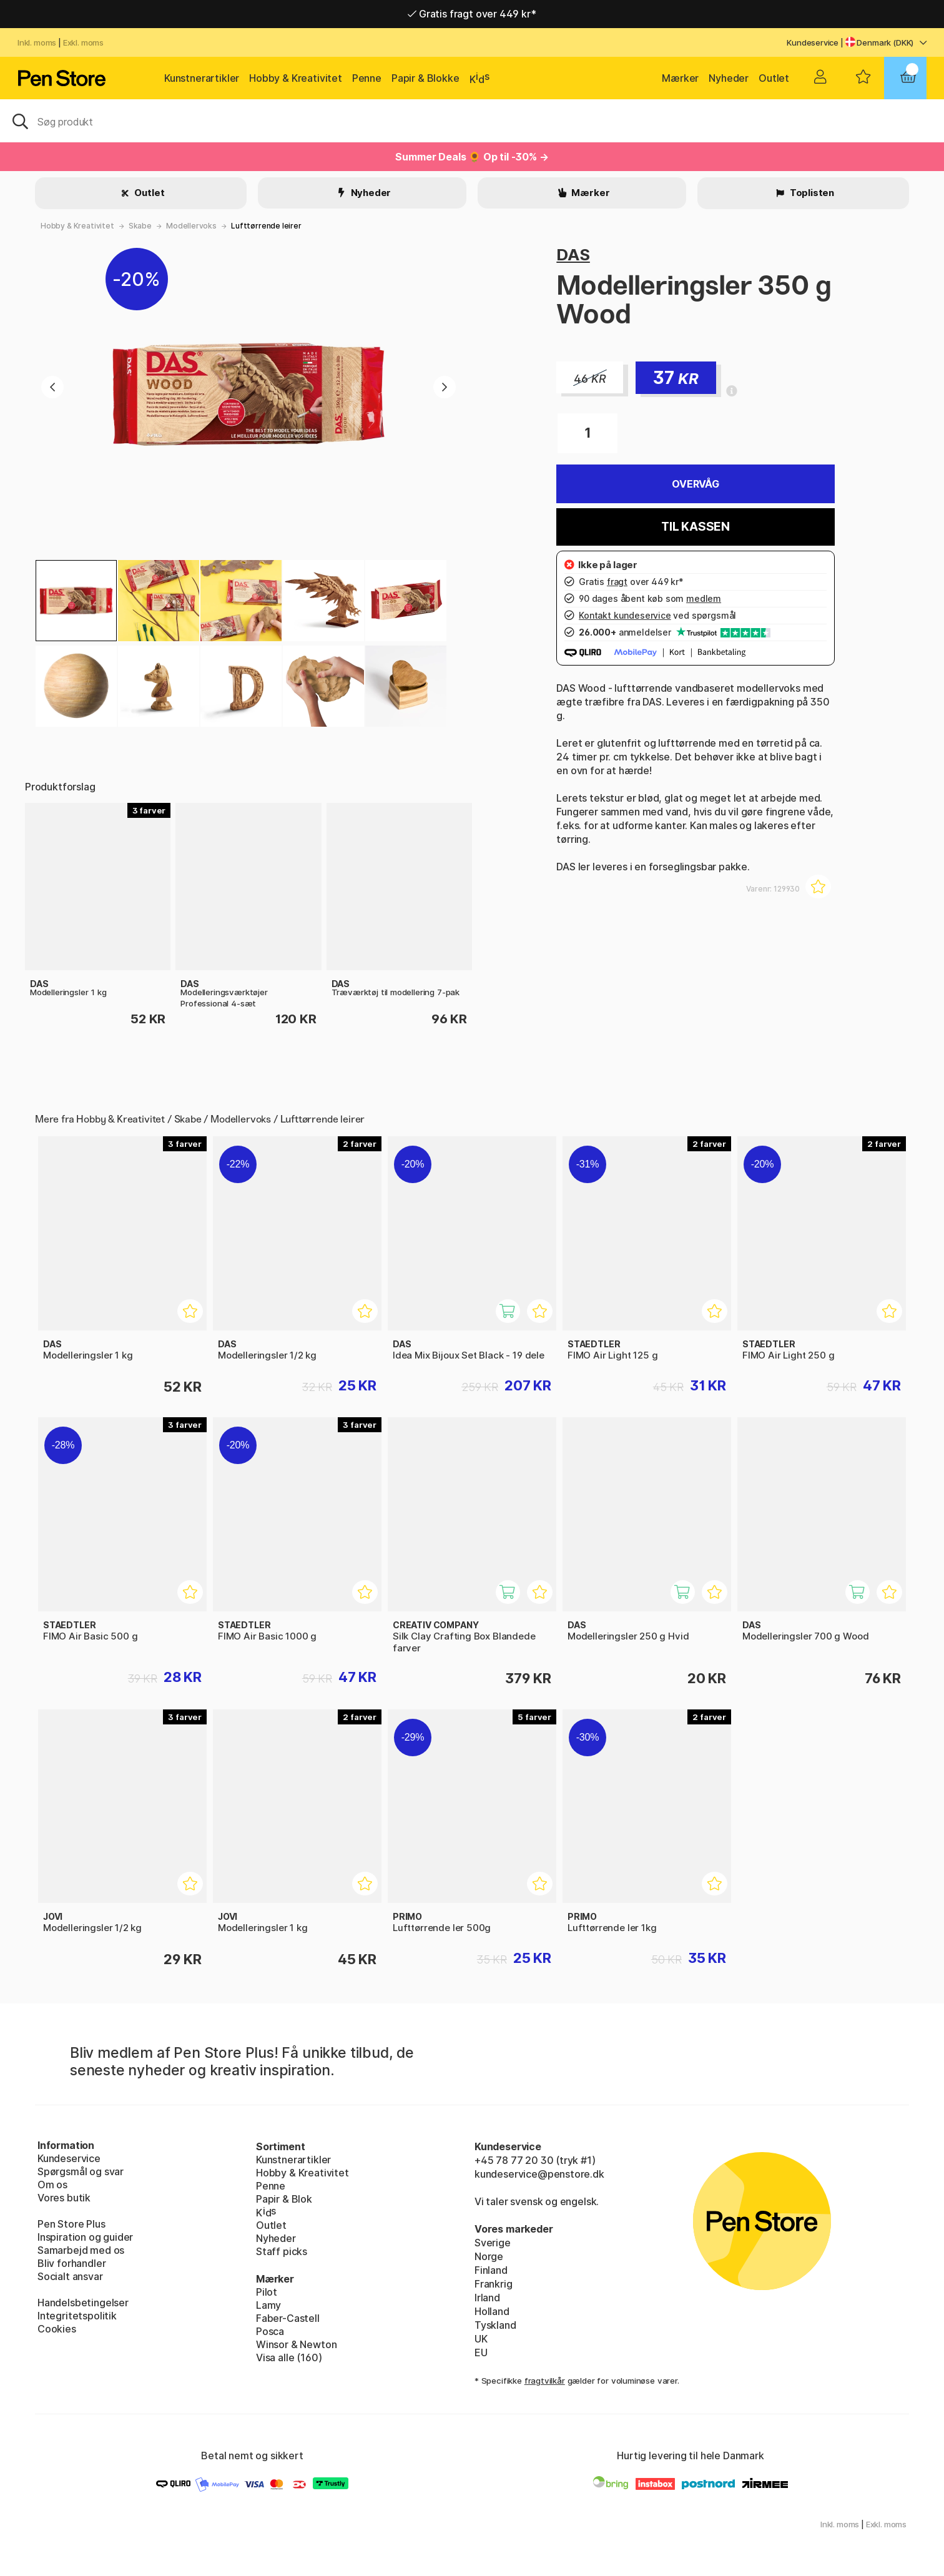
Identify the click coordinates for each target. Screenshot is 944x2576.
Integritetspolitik (77, 2315)
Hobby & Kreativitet (295, 78)
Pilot (266, 2292)
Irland (487, 2297)
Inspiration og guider (85, 2237)
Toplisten (811, 193)
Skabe (140, 225)
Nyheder (729, 78)
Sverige (492, 2242)
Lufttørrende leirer (266, 225)
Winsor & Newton (296, 2344)
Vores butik (64, 2197)
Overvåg (695, 484)
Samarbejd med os (80, 2250)
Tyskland (495, 2325)
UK (481, 2339)
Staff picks (281, 2251)
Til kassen (695, 526)
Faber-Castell (288, 2318)
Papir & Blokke (425, 78)
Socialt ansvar (70, 2276)
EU (481, 2352)
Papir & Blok (284, 2199)
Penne (366, 78)
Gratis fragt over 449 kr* (472, 13)
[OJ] (472, 120)
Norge (488, 2256)
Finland (491, 2270)
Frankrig (493, 2284)
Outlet (774, 78)
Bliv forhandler (71, 2263)
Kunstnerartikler (201, 78)
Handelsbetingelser (83, 2302)
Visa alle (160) (289, 2357)
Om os (52, 2184)
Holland (491, 2311)
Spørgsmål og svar (80, 2171)
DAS (572, 254)
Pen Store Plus (71, 2224)
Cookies (56, 2329)
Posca (270, 2331)
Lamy (268, 2305)
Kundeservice (812, 42)
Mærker (680, 78)
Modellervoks (191, 225)
